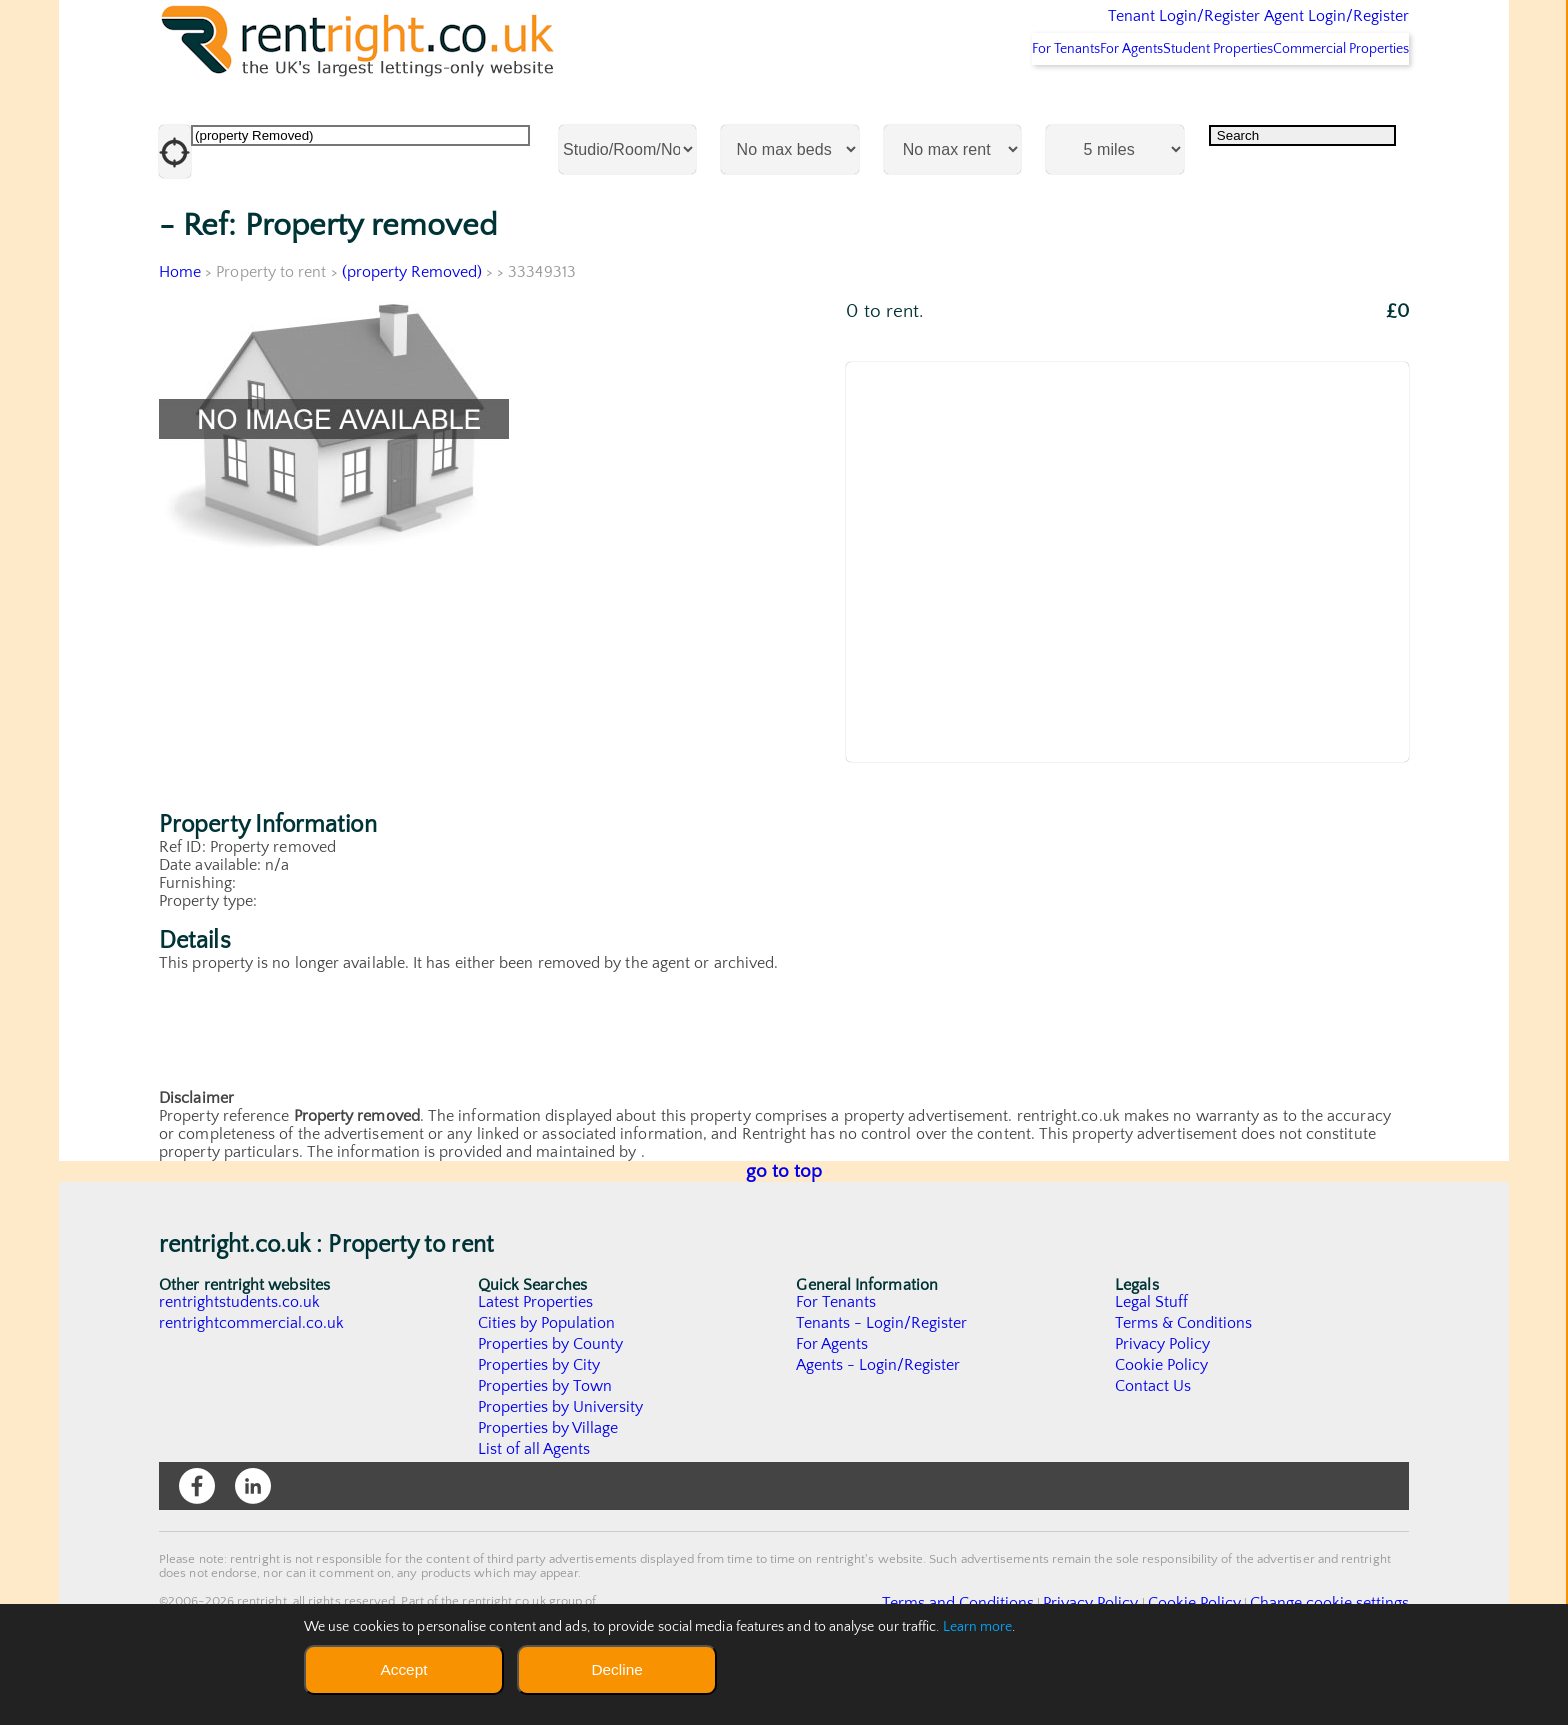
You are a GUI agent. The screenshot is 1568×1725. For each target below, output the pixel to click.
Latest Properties (536, 1355)
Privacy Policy (1163, 1397)
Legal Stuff (1152, 1355)
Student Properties (1180, 101)
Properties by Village (549, 1481)
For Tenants (976, 101)
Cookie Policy (1162, 1418)
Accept (403, 1669)
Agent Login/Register (1307, 30)
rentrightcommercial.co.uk (252, 1376)
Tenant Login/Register (1091, 30)
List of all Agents (534, 1502)
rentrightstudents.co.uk (240, 1355)
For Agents (1068, 101)
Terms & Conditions (1184, 1376)
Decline (616, 1669)
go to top (784, 1224)
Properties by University (561, 1460)
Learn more (978, 1627)
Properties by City (539, 1418)
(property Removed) (412, 325)
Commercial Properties (1328, 101)
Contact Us (1153, 1439)
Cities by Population (547, 1376)
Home (180, 325)
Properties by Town (545, 1439)
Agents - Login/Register (879, 1418)
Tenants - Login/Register (882, 1376)
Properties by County (551, 1397)
